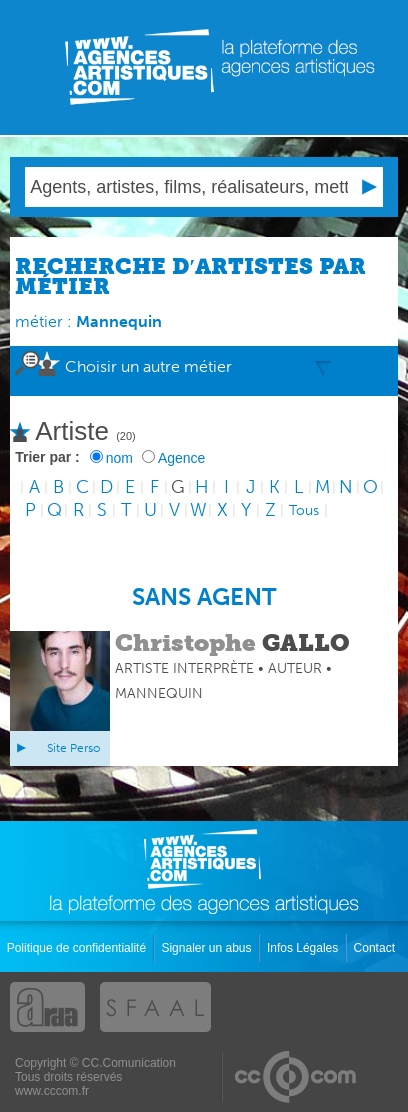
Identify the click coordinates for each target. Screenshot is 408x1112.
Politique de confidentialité (78, 948)
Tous (304, 510)
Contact (376, 948)
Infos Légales (304, 948)
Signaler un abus (207, 948)
